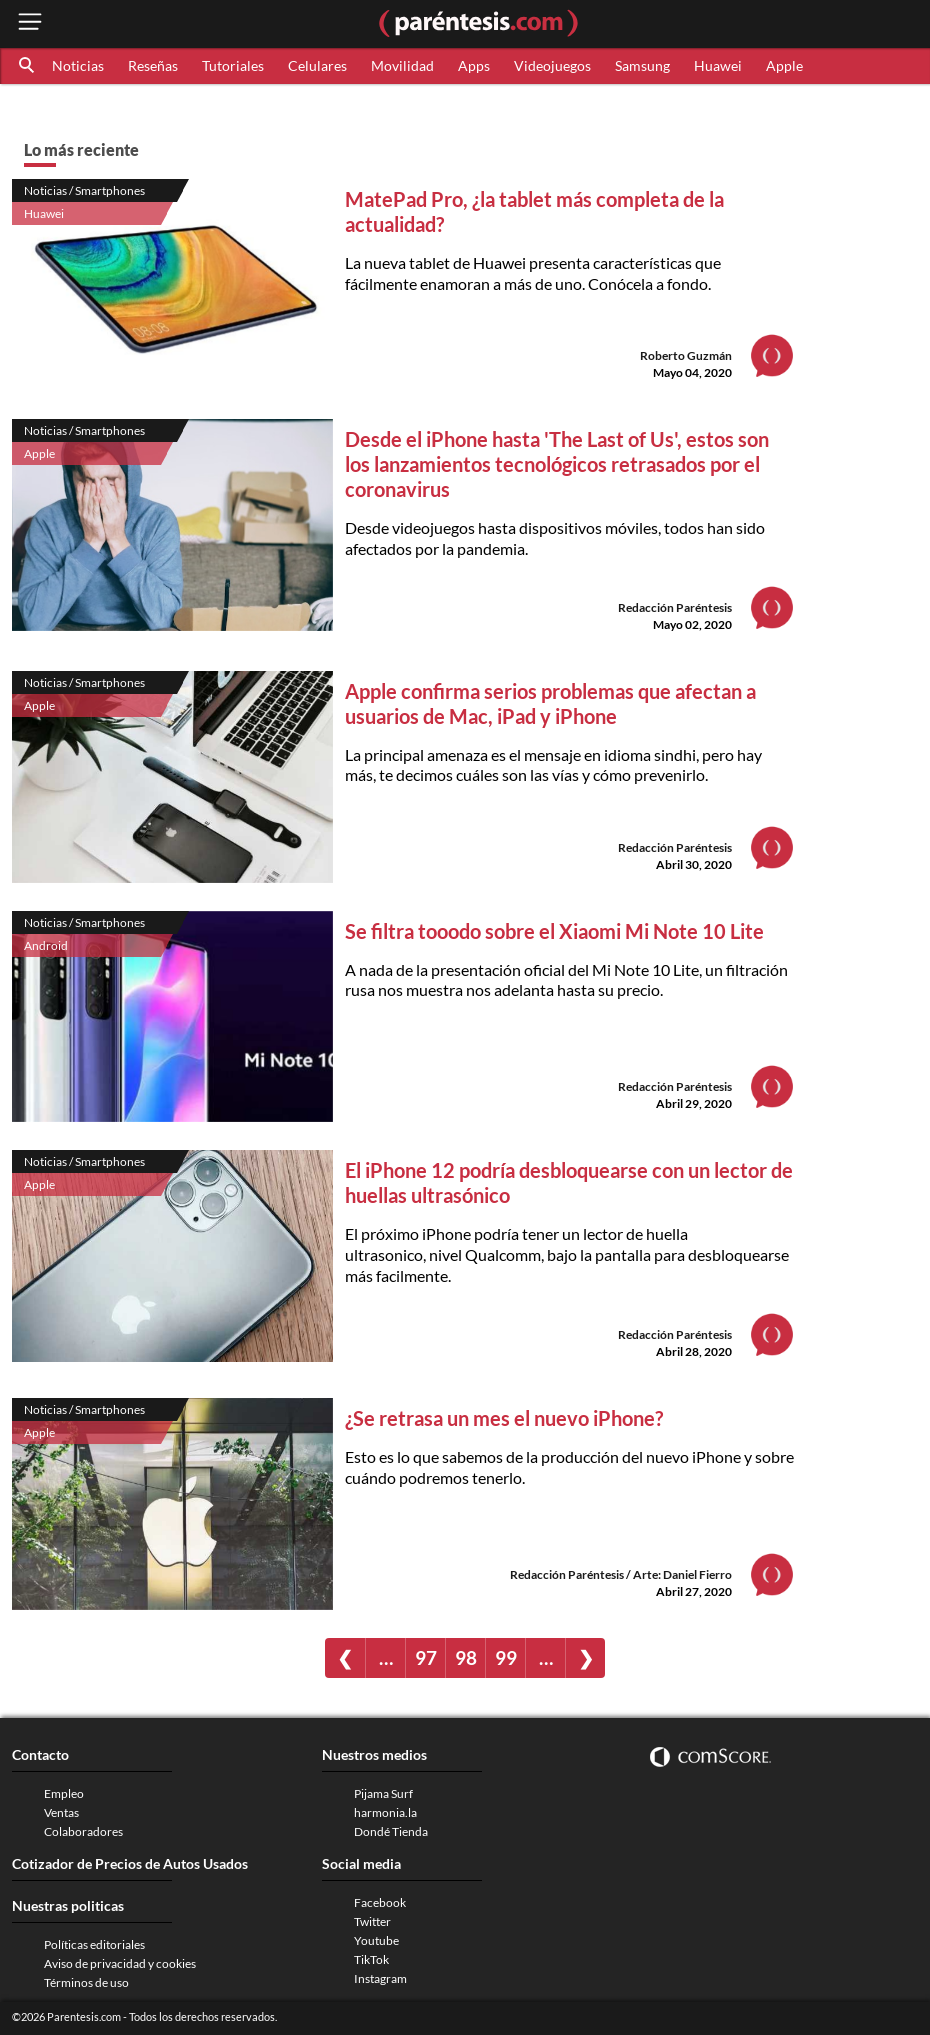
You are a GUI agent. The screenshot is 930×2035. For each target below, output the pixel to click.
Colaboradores (83, 1831)
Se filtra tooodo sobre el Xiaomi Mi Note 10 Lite (556, 931)
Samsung (642, 65)
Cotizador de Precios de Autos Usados (130, 1863)
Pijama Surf (383, 1793)
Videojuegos (552, 65)
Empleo (64, 1793)
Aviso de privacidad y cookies (120, 1963)
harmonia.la (385, 1812)
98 (466, 1657)
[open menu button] (30, 23)
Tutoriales (233, 65)
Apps (474, 65)
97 (426, 1657)
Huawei (718, 65)
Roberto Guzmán (686, 355)
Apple (784, 65)
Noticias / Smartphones (84, 190)
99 (506, 1657)
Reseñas (153, 65)
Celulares (317, 65)
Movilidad (402, 65)
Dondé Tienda (391, 1831)
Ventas (61, 1812)
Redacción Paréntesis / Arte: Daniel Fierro (621, 1574)
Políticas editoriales (94, 1944)
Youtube (376, 1940)
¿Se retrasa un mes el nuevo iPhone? (504, 1418)
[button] (28, 66)
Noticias (78, 65)
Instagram (380, 1978)
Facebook (380, 1902)
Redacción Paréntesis (675, 607)
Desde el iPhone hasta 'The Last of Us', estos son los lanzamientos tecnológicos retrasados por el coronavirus (557, 464)
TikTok (371, 1959)
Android (46, 945)
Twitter (372, 1921)
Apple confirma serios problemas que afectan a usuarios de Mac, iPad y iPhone (550, 703)
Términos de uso (86, 1982)
